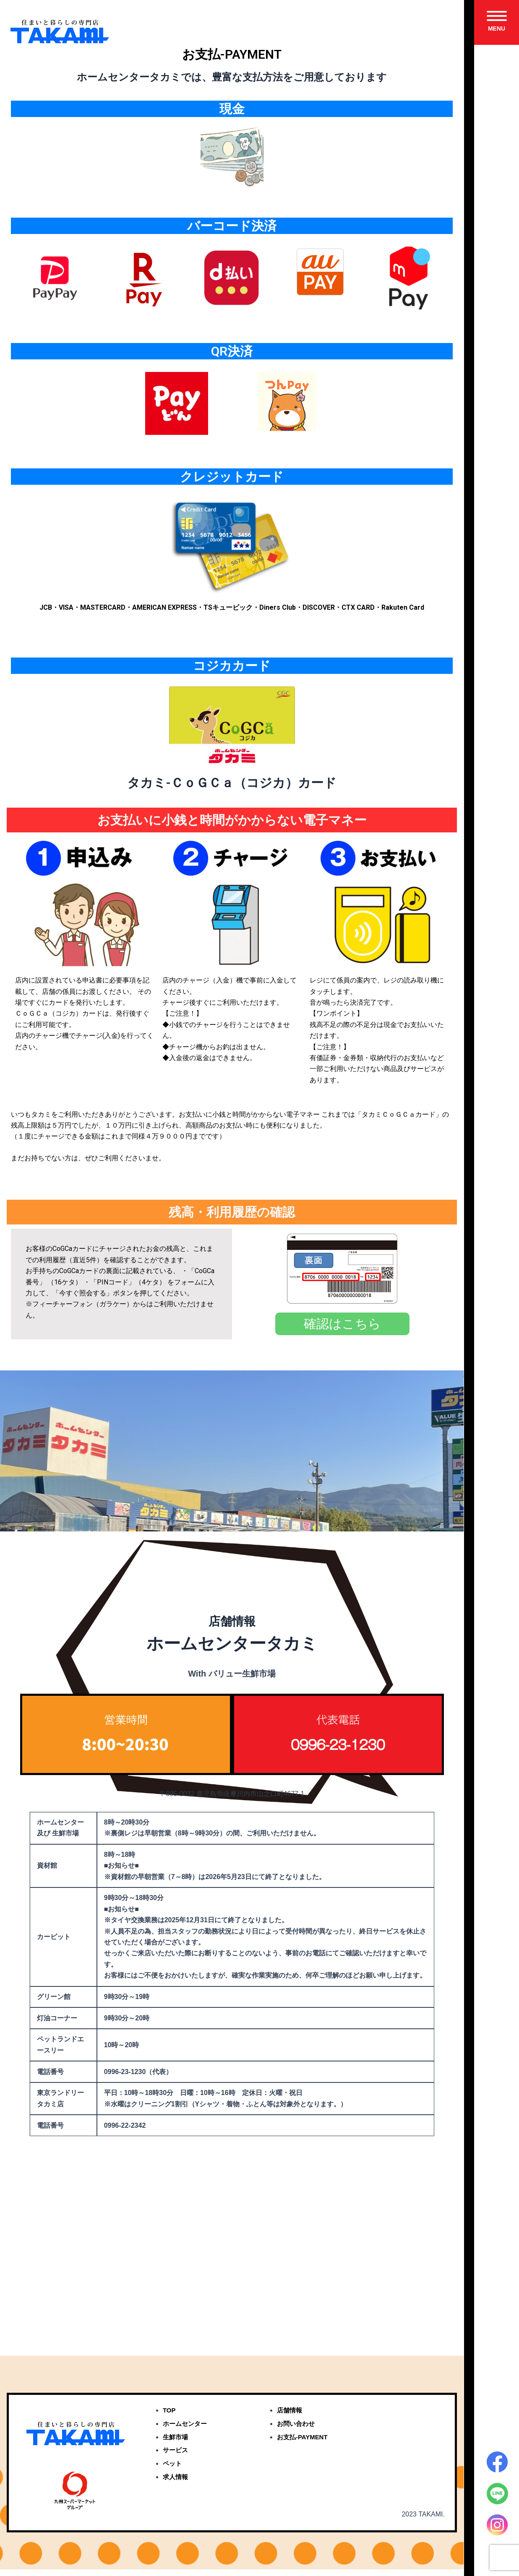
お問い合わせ (297, 2430)
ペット (173, 2471)
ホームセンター (186, 2430)
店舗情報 (290, 2417)
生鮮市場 (176, 2444)
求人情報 (176, 2485)
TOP (170, 2417)
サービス (176, 2458)
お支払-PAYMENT (304, 2444)
